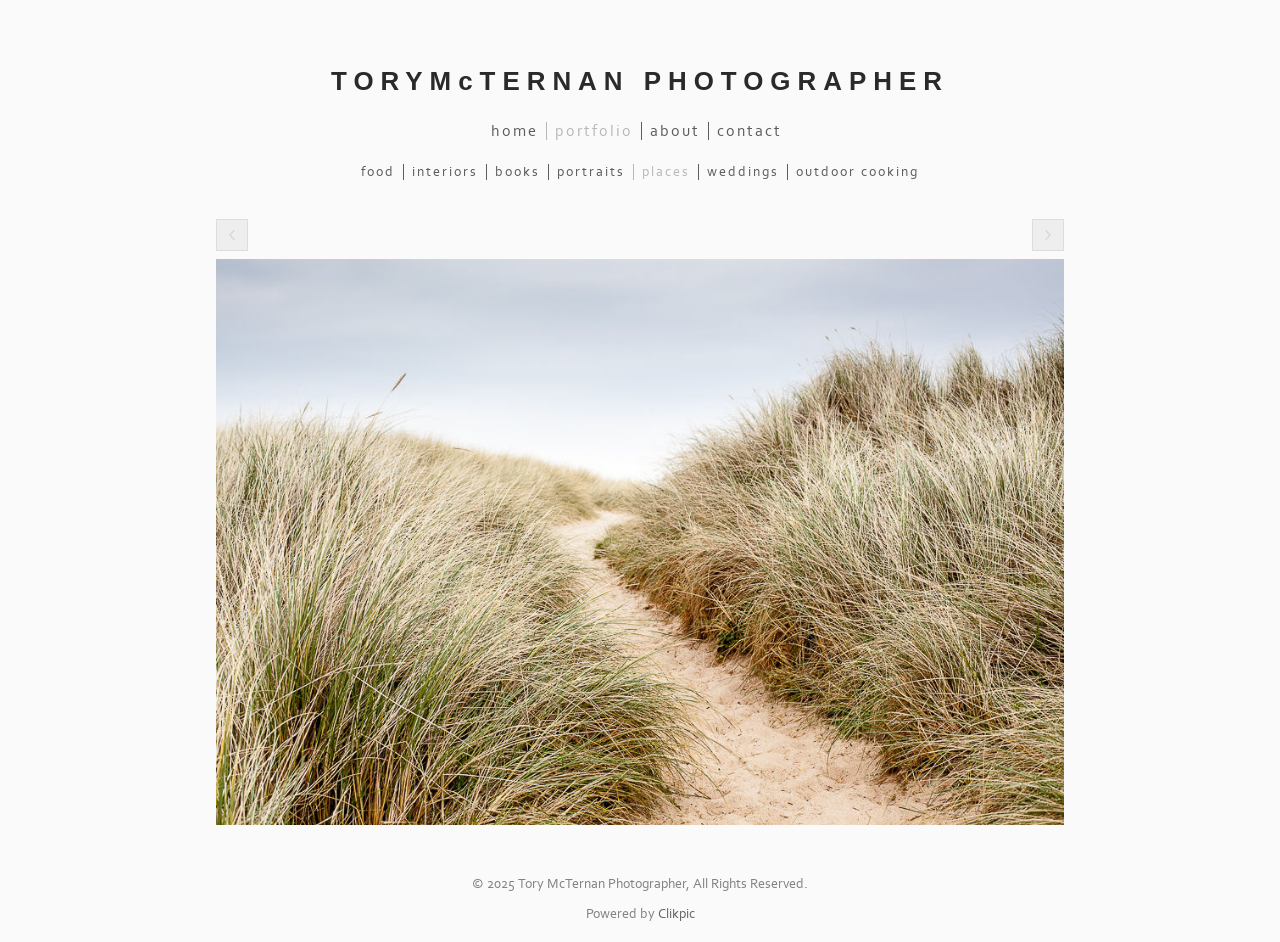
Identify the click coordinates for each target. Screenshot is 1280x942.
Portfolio (594, 131)
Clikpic (676, 914)
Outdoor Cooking (857, 172)
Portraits (591, 172)
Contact (749, 131)
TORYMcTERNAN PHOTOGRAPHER (640, 81)
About (675, 131)
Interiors (445, 172)
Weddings (743, 172)
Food (378, 172)
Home (514, 131)
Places (666, 172)
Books (517, 172)
